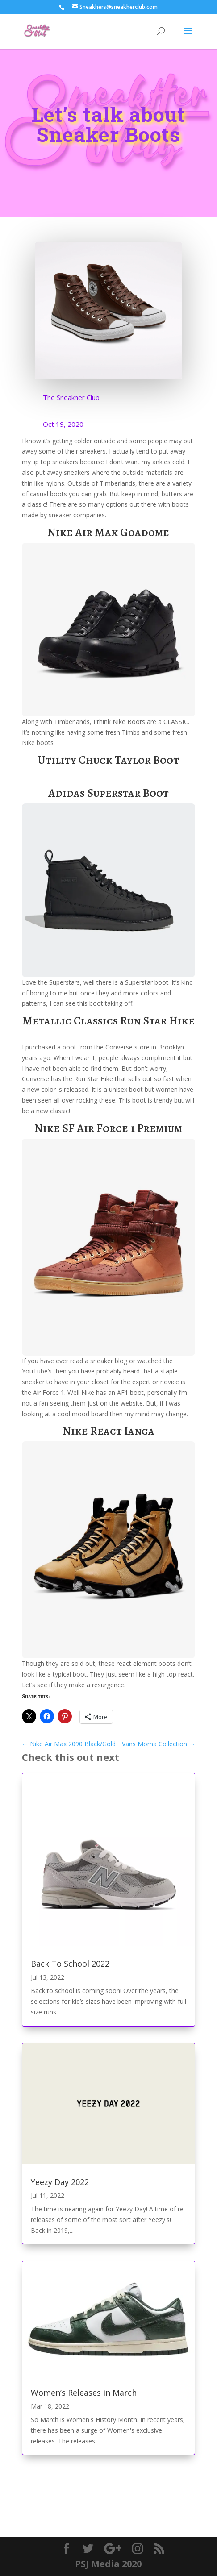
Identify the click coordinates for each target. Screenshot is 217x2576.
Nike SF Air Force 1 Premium (108, 1128)
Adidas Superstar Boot (108, 793)
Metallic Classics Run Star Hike (108, 1020)
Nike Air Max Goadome (108, 532)
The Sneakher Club (71, 397)
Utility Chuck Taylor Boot (108, 760)
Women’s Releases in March (84, 2392)
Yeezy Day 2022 (60, 2181)
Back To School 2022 (70, 1963)
